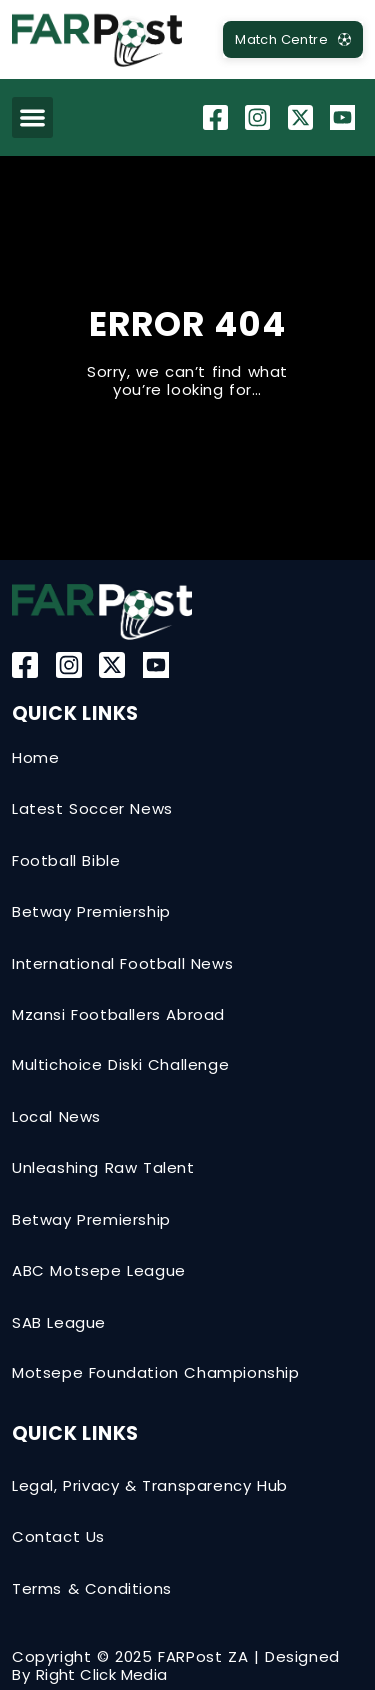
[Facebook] (218, 117)
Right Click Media (102, 1674)
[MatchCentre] (293, 39)
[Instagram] (260, 117)
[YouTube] (345, 117)
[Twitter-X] (303, 117)
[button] (32, 117)
